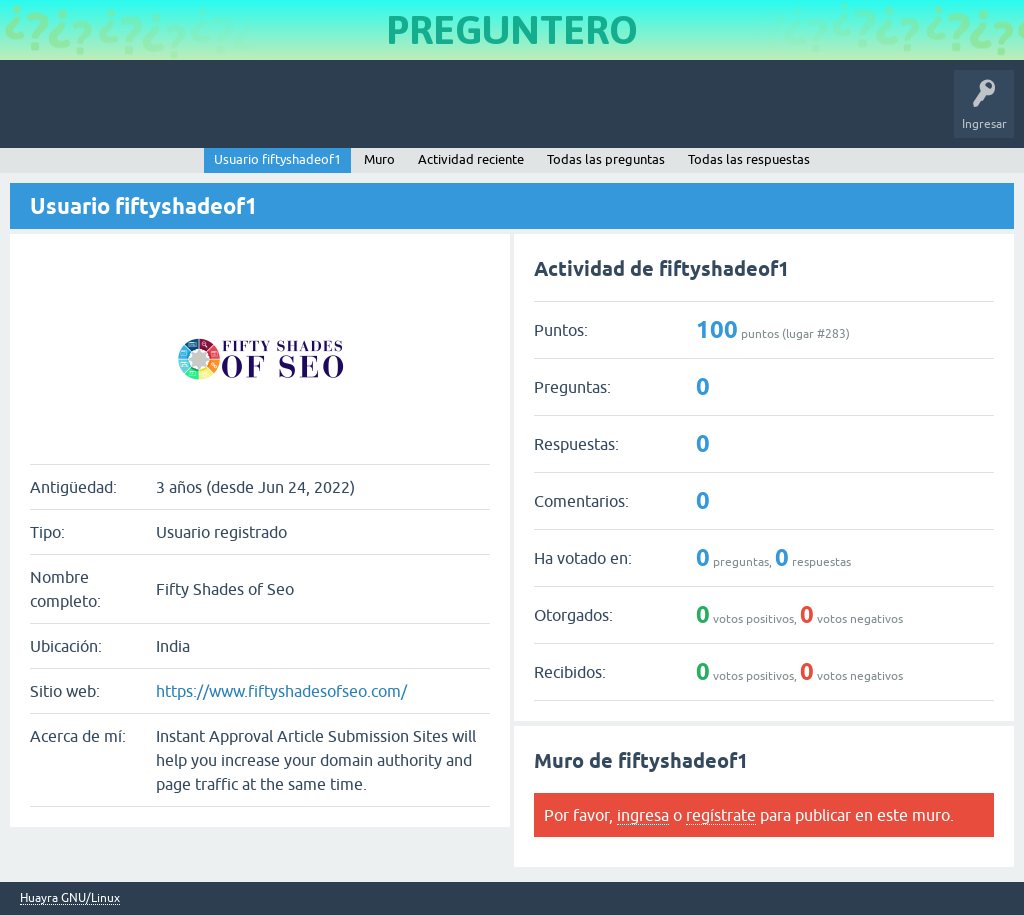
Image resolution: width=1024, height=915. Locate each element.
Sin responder (260, 114)
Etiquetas (345, 114)
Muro (379, 159)
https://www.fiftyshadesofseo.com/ (281, 691)
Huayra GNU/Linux (70, 898)
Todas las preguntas (606, 159)
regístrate (721, 815)
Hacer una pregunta (516, 114)
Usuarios (415, 114)
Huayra (41, 114)
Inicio (103, 114)
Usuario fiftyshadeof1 (277, 159)
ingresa (643, 815)
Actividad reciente (471, 159)
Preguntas (172, 114)
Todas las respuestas (749, 159)
